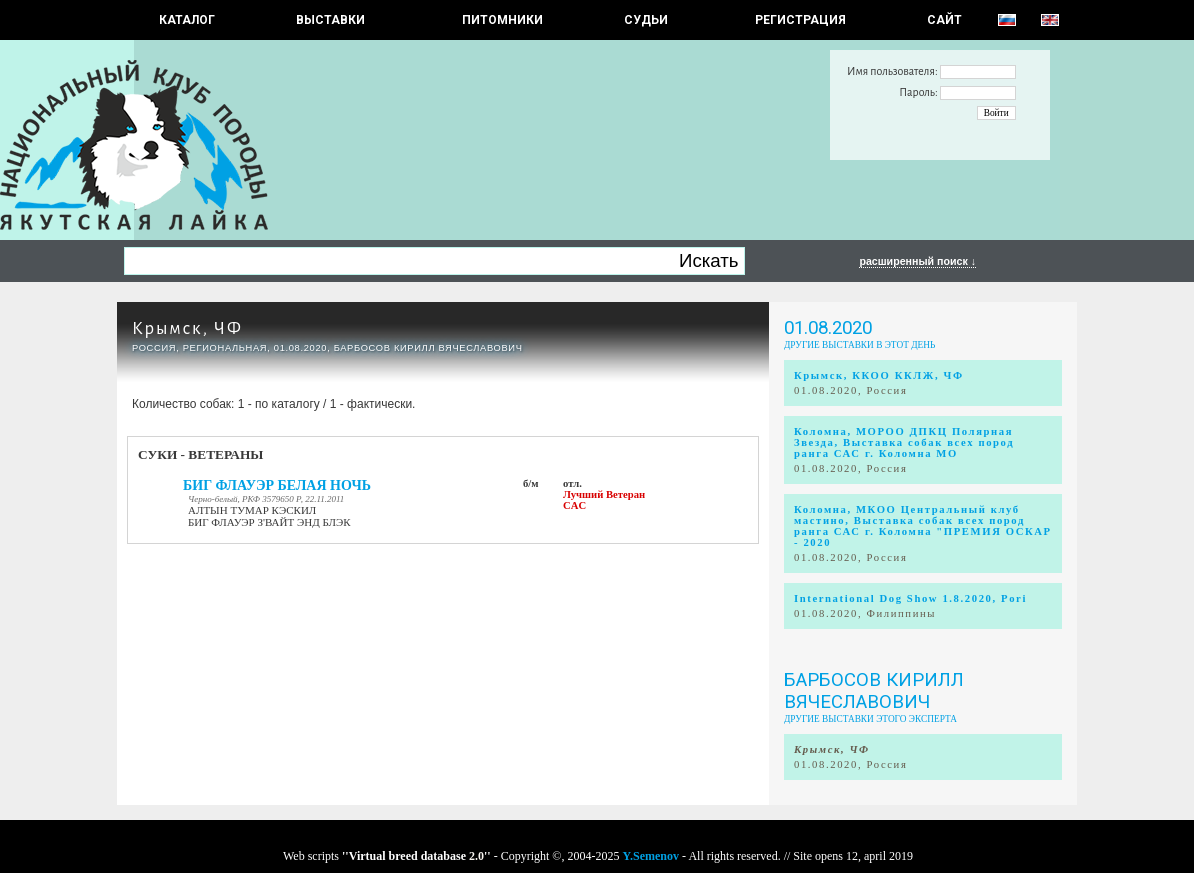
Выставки (330, 20)
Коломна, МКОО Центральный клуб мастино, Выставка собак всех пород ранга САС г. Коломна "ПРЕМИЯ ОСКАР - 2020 (923, 526)
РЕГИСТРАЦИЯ (800, 20)
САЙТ (944, 20)
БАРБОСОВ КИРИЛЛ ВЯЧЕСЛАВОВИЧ (874, 691)
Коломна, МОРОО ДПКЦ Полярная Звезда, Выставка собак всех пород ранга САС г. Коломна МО (904, 442)
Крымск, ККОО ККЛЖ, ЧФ (879, 375)
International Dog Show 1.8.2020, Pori (910, 598)
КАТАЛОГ (187, 20)
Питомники (502, 20)
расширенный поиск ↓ (917, 261)
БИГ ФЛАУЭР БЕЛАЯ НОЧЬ (277, 485)
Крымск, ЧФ (187, 328)
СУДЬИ (646, 20)
